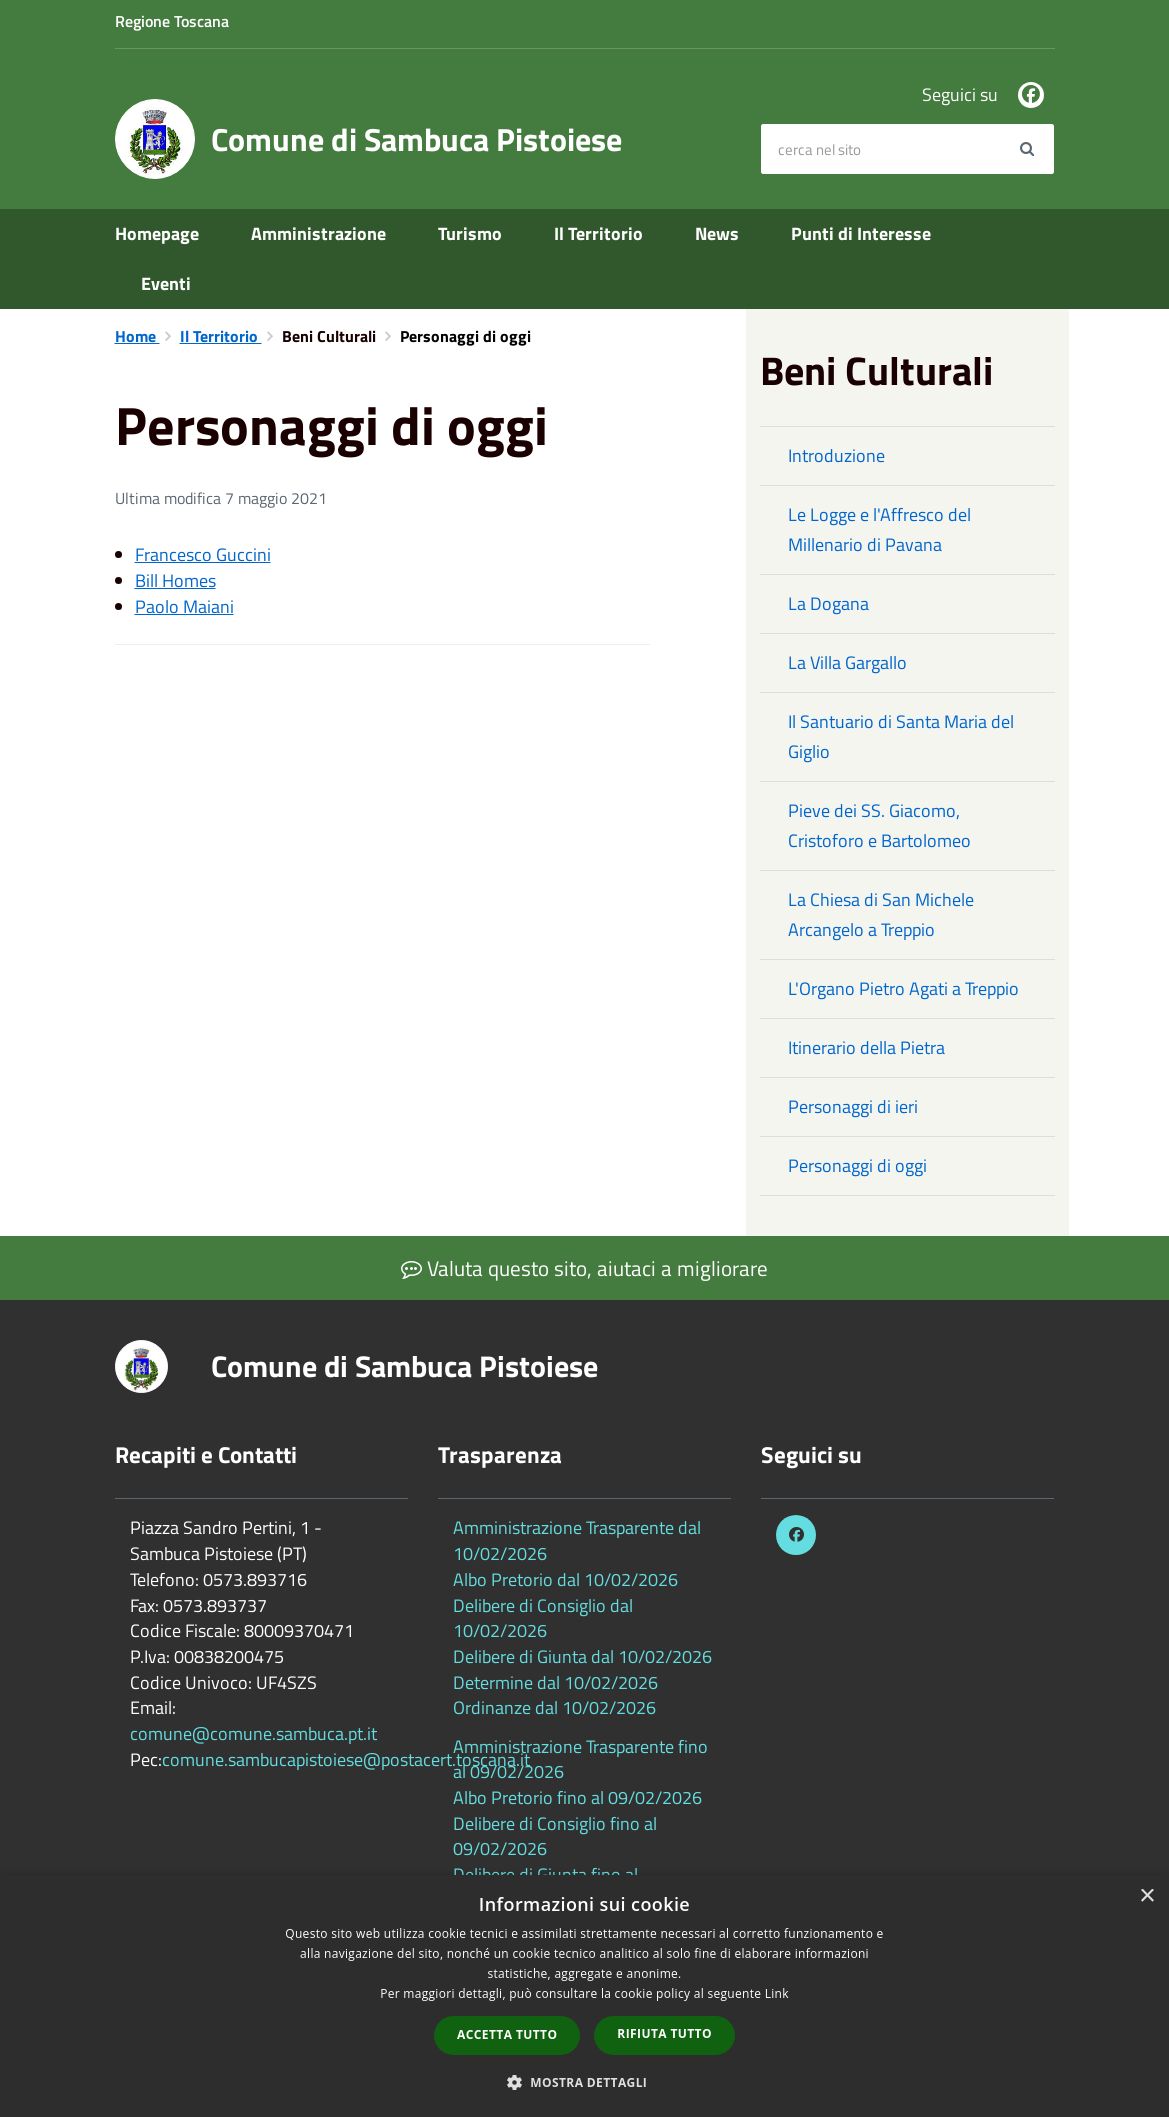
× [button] (1146, 1896)
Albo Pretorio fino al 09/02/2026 (577, 1797)
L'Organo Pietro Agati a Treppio (903, 988)
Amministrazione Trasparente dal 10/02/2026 (577, 1540)
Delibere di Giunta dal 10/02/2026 (582, 1656)
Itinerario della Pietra (866, 1047)
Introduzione (836, 455)
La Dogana (828, 603)
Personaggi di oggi (857, 1165)
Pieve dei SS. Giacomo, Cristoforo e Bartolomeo (879, 825)
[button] (585, 2081)
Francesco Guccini (203, 554)
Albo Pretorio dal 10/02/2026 (565, 1579)
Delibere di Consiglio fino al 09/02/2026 (555, 1836)
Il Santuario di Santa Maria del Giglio (901, 736)
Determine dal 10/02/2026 (555, 1682)
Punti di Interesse (861, 233)
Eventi (166, 283)
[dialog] (584, 1996)
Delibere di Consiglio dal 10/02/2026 (543, 1618)
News (717, 233)
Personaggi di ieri (853, 1106)
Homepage (157, 233)
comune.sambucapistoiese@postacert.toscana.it (346, 1759)
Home (137, 336)
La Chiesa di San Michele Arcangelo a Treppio (881, 914)
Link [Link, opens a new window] (777, 1993)
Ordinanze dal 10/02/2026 (554, 1707)
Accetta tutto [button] (507, 2034)
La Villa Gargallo (847, 662)
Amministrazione (318, 233)
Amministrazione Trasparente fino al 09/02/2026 (580, 1759)
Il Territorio (598, 233)
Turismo (470, 233)
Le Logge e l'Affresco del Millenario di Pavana (879, 529)
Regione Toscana (172, 21)
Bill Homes (175, 580)
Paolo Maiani (184, 606)
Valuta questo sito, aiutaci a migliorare (584, 1268)
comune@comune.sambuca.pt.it (253, 1733)
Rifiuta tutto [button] (664, 2033)
